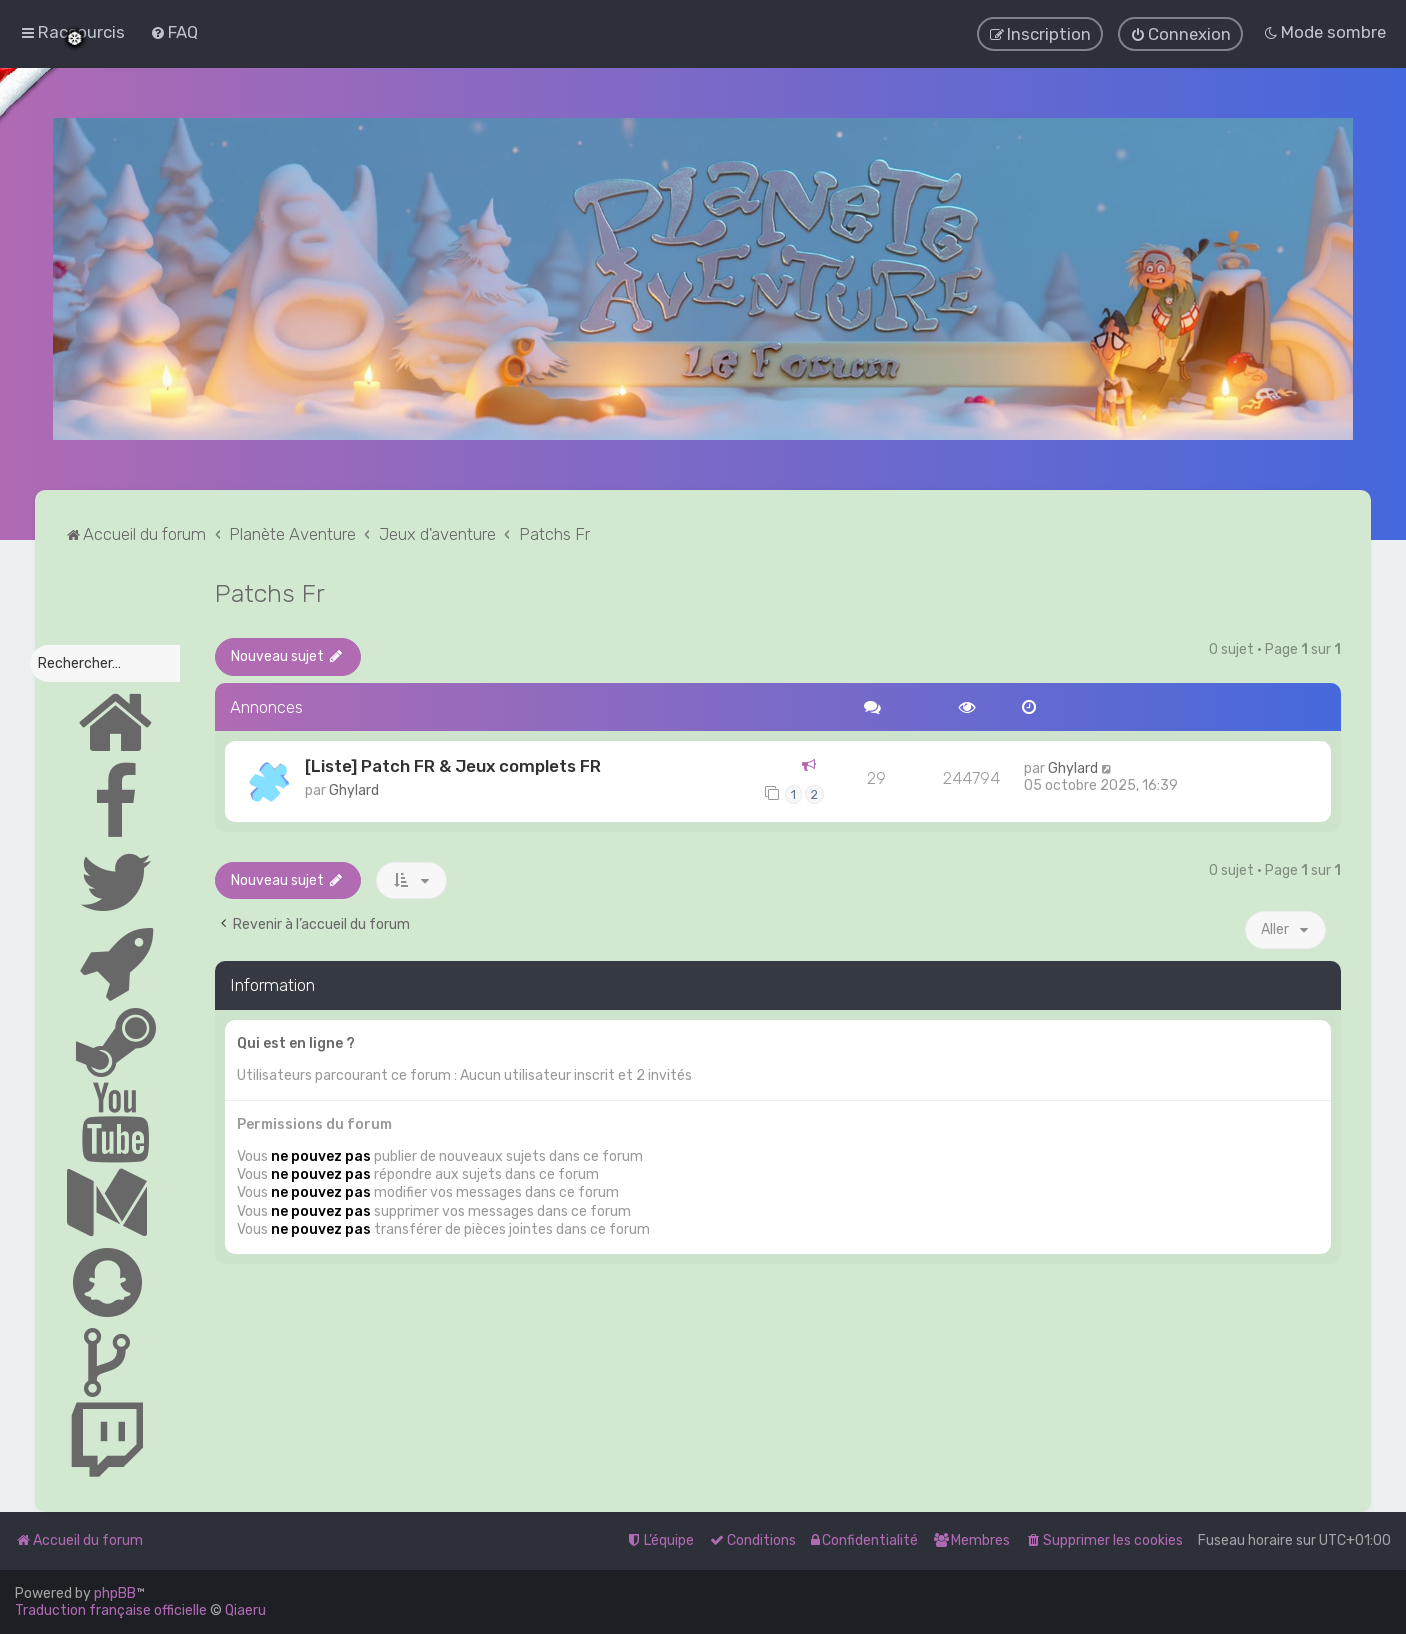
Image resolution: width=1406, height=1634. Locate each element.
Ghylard (354, 789)
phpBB (115, 1593)
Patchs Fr (270, 592)
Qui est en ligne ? (296, 1042)
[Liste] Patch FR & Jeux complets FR (453, 765)
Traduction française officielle (111, 1610)
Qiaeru (245, 1610)
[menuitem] (174, 32)
